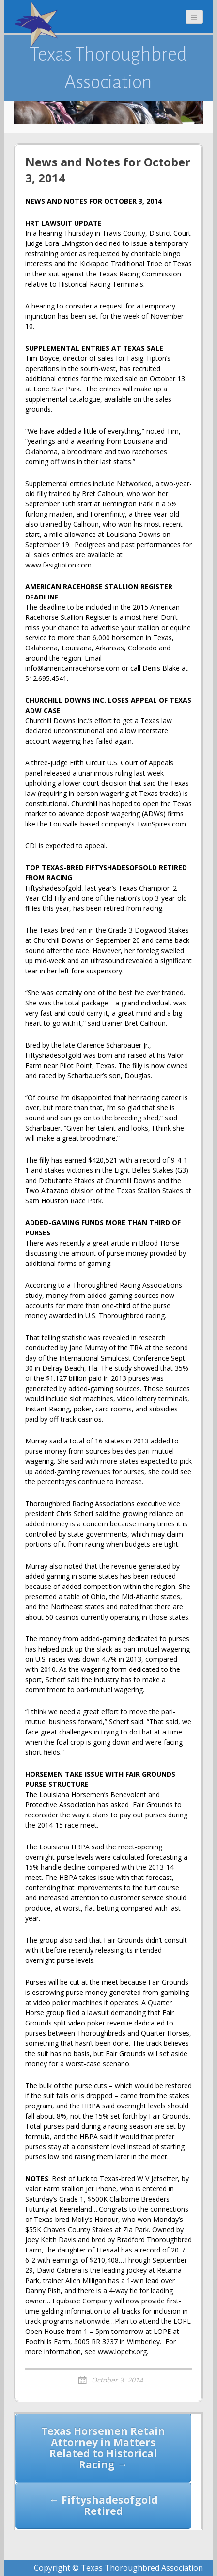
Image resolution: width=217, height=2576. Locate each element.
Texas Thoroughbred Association (108, 68)
